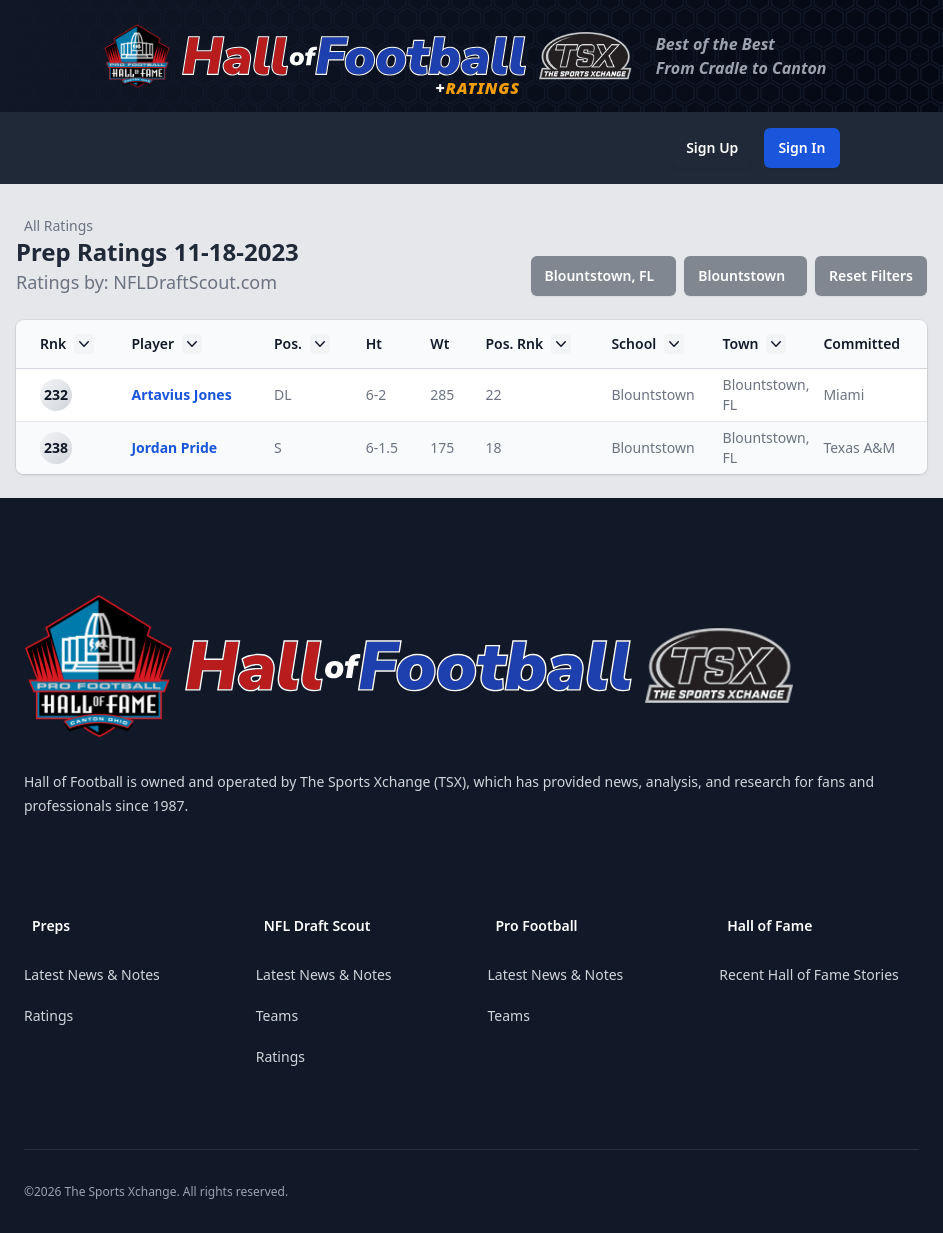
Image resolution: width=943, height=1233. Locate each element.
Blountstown (741, 275)
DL (283, 394)
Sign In (801, 147)
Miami (843, 394)
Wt (439, 343)
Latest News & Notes (92, 974)
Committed (861, 343)
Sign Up (712, 147)
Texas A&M (859, 447)
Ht (374, 343)
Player (166, 344)
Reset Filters (871, 275)
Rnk (67, 344)
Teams (277, 1015)
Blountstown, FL (600, 275)
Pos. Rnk (528, 344)
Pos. (302, 344)
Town (755, 344)
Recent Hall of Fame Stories (809, 974)
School (647, 344)
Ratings (48, 1015)
